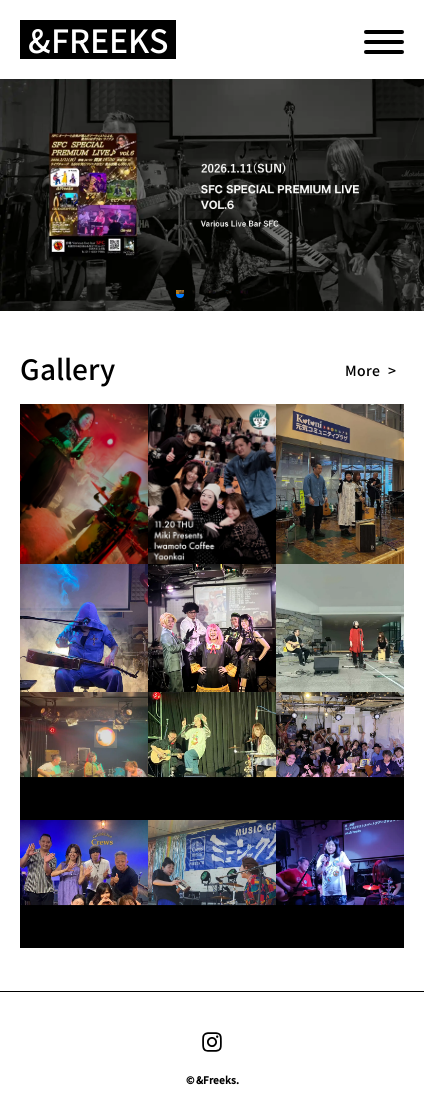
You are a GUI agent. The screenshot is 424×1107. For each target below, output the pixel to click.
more (362, 370)
